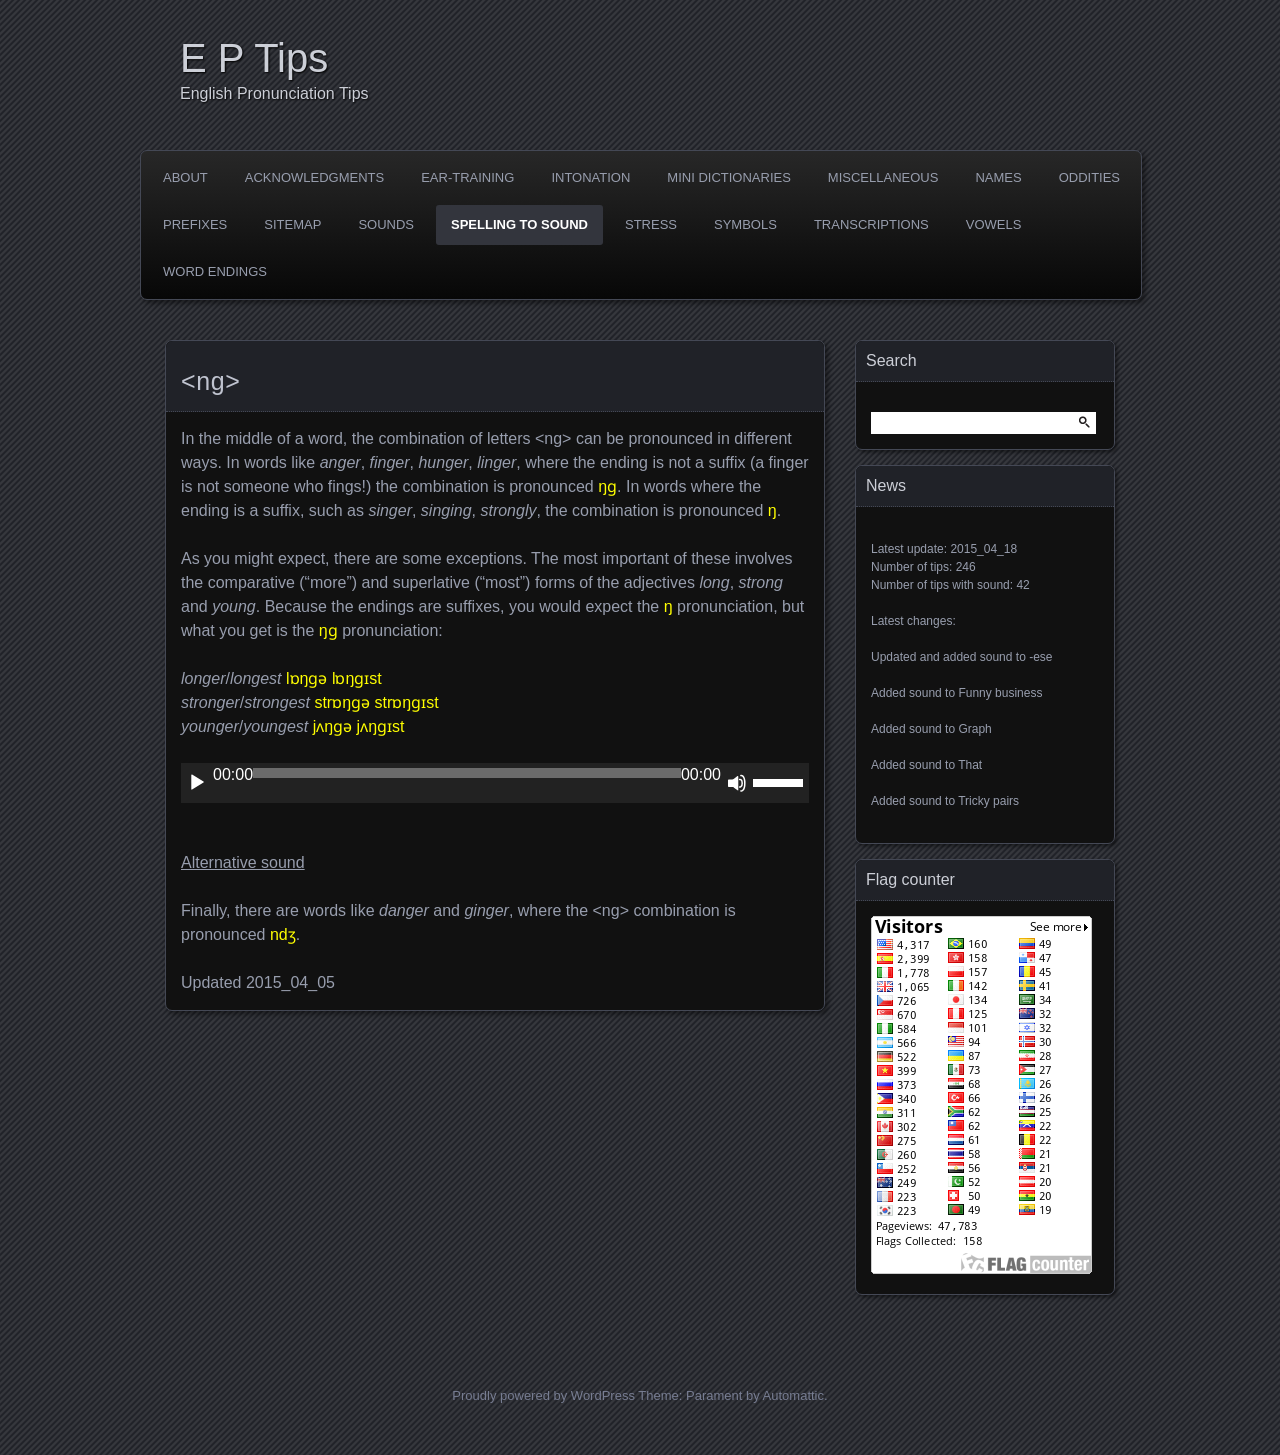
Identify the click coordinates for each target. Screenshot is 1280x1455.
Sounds (386, 224)
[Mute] (737, 783)
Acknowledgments (314, 177)
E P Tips (254, 58)
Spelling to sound (519, 224)
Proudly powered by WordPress (543, 1395)
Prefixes (195, 224)
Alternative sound (243, 862)
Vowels (994, 224)
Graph (974, 729)
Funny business (1000, 693)
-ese (1040, 657)
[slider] (467, 773)
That (970, 765)
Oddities (1089, 177)
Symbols (745, 224)
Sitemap (292, 224)
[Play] (197, 783)
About (185, 177)
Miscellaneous (883, 177)
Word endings (215, 271)
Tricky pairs (988, 801)
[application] (495, 783)
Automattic (793, 1395)
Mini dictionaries (729, 177)
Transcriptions (871, 224)
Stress (651, 224)
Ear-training (467, 177)
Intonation (590, 177)
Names (998, 177)
